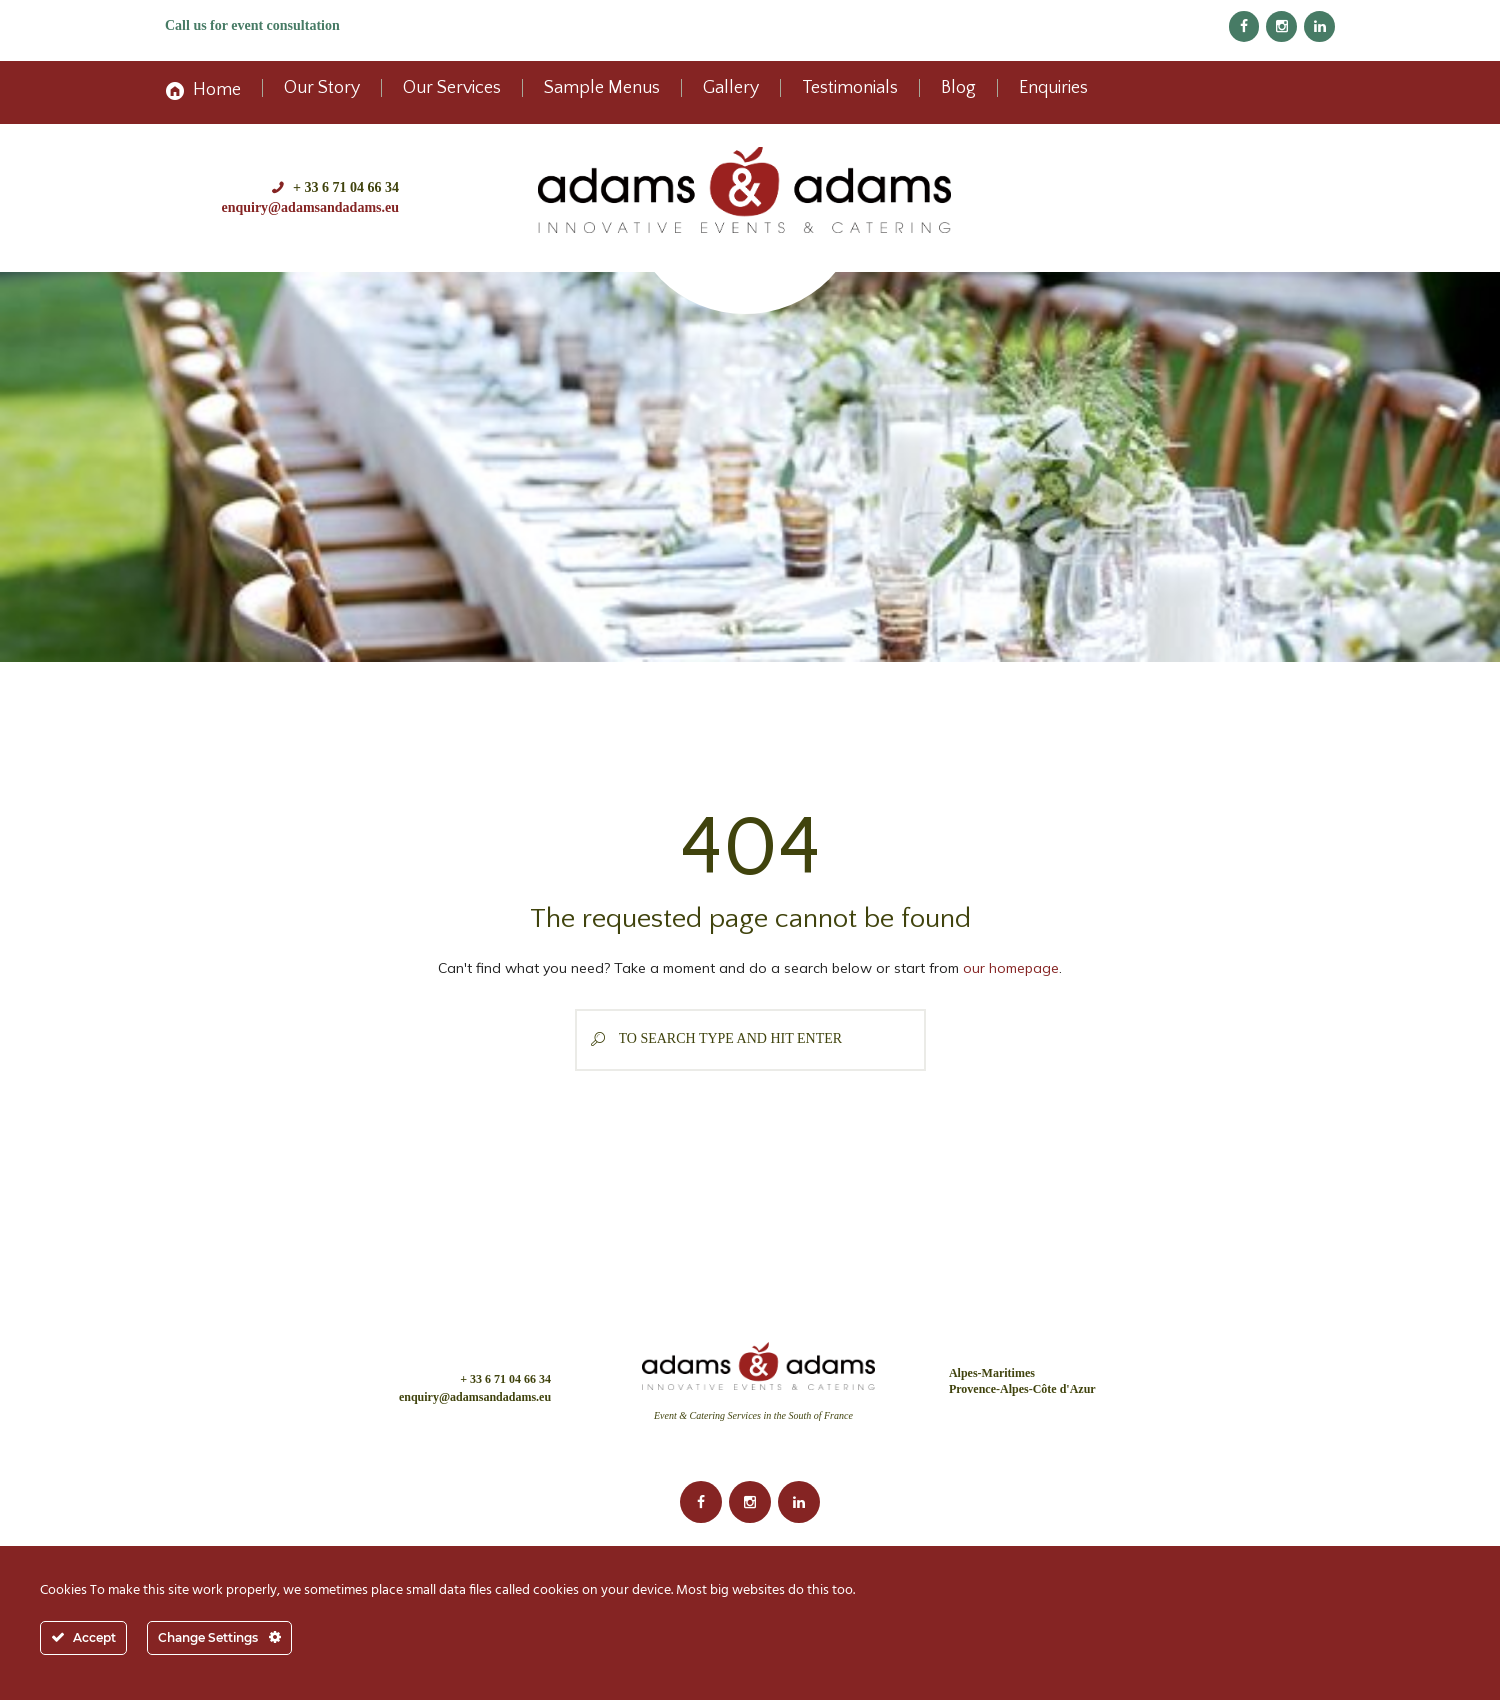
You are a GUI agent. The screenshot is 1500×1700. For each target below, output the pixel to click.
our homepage (1011, 968)
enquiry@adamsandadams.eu (310, 207)
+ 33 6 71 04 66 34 (346, 187)
